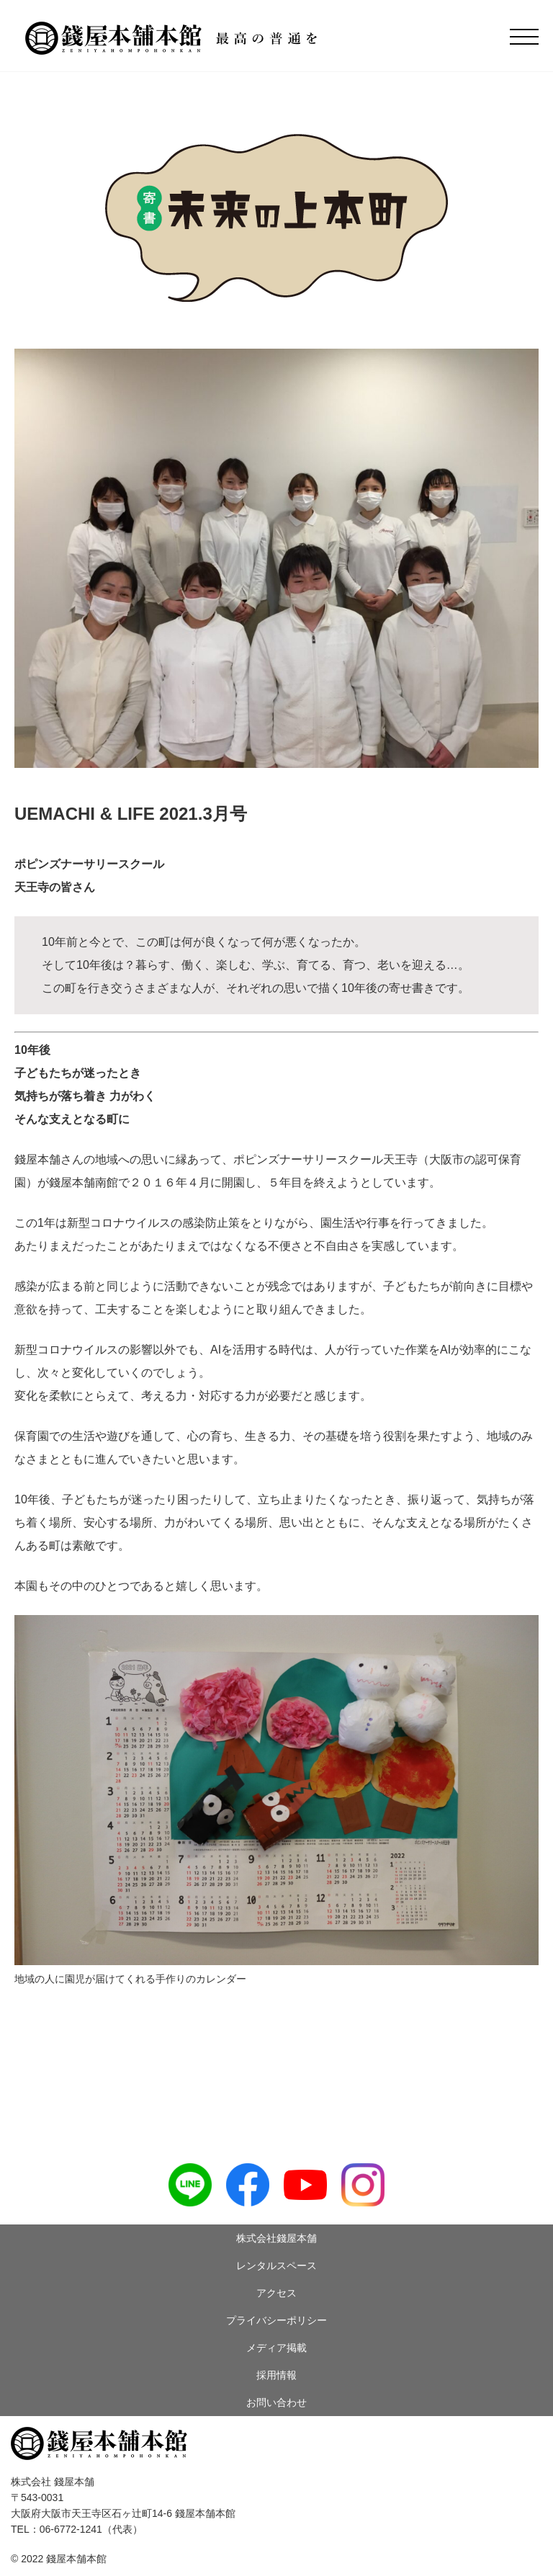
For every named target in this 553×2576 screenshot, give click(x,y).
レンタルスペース (276, 2265)
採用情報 (276, 2375)
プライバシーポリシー (276, 2320)
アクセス (276, 2293)
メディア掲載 (276, 2347)
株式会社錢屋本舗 (276, 2238)
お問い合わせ (276, 2402)
